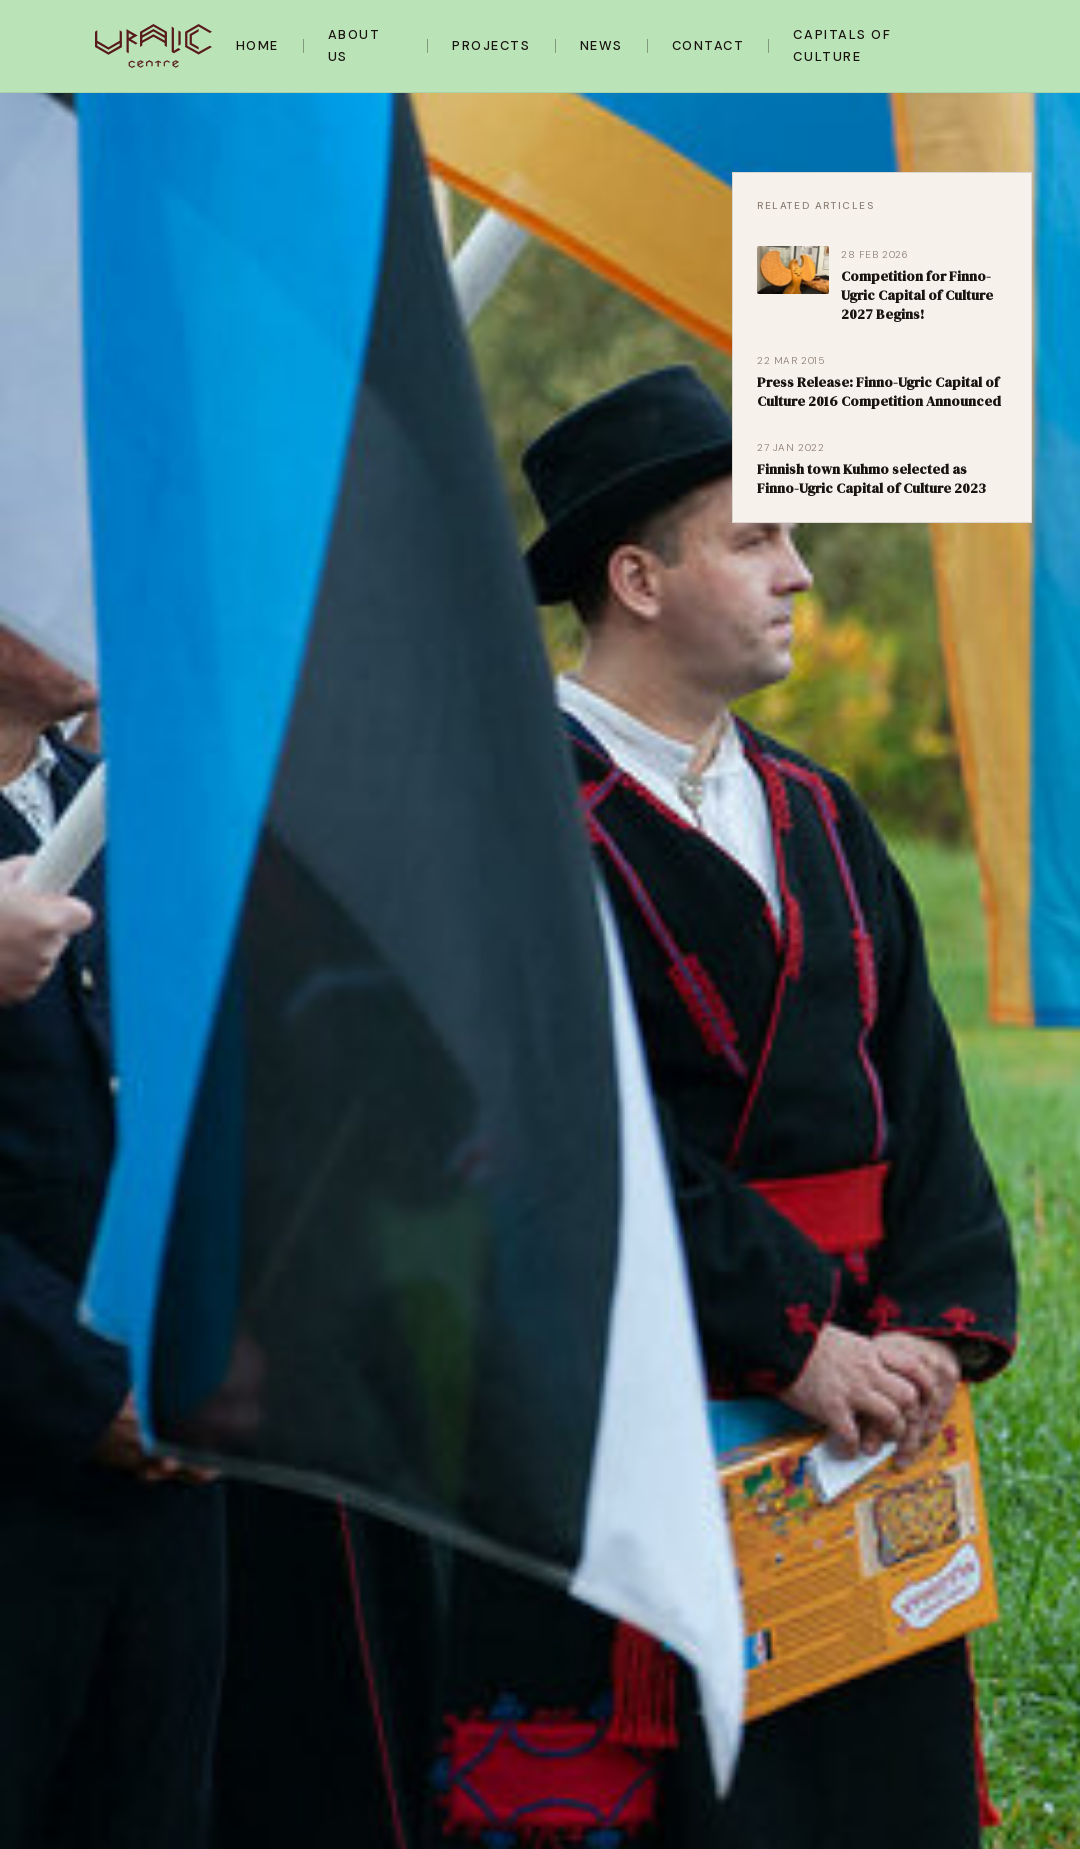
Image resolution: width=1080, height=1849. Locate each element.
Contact (708, 45)
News (601, 45)
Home (257, 45)
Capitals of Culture (843, 45)
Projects (491, 45)
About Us (354, 45)
